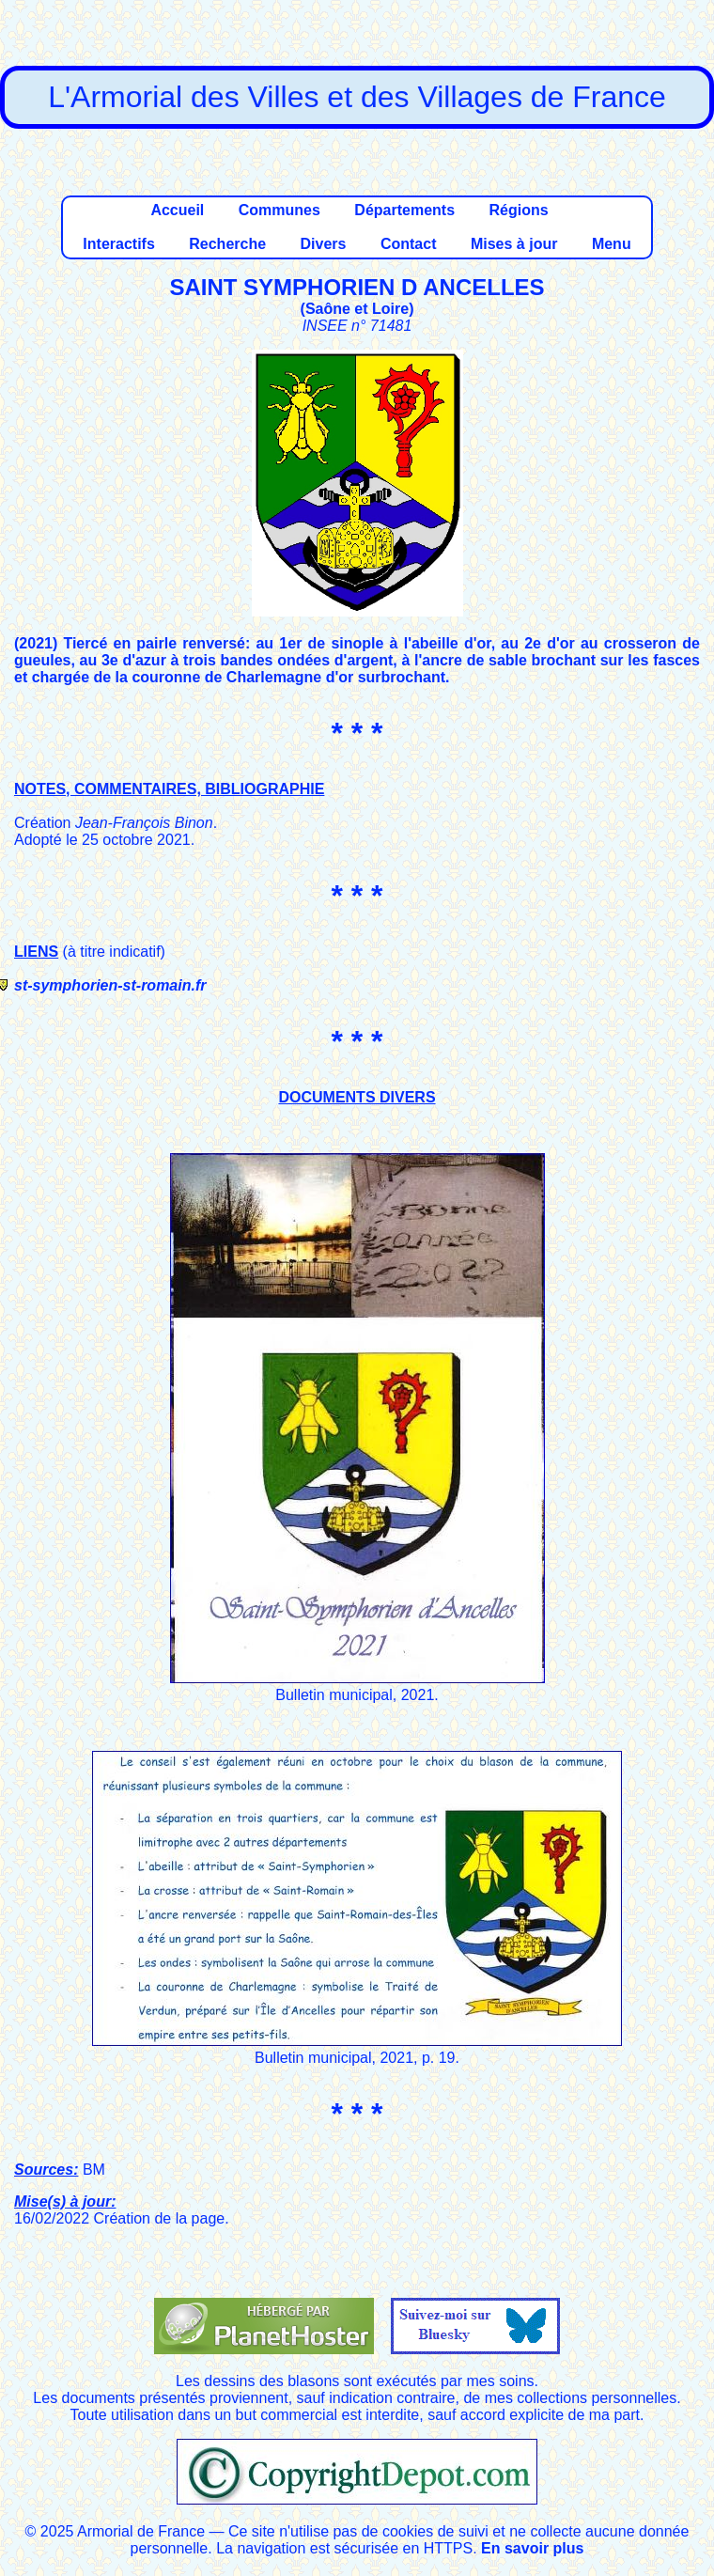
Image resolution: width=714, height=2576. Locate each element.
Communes (279, 210)
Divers (324, 244)
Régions (518, 210)
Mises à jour (514, 244)
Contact (408, 244)
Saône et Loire (357, 309)
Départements (404, 210)
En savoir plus (532, 2548)
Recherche (227, 244)
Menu (611, 244)
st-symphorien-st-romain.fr (110, 985)
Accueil (177, 210)
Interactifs (118, 244)
